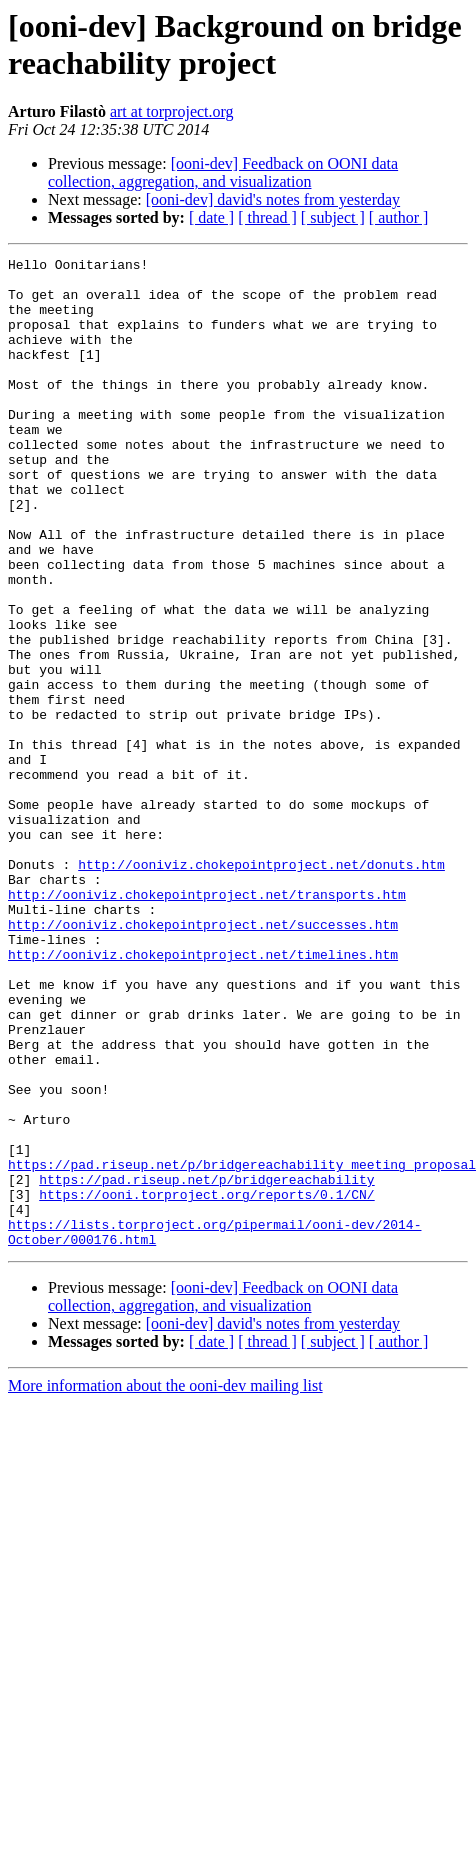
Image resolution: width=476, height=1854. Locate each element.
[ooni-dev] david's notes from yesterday (273, 199)
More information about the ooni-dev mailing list (165, 1583)
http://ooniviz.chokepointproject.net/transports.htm (207, 1023)
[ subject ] (333, 217)
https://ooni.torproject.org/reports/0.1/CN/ (206, 1383)
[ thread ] (267, 217)
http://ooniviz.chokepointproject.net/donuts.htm (261, 987)
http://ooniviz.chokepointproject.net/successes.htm (203, 1059)
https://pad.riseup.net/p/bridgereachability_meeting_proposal (242, 1347)
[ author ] (399, 217)
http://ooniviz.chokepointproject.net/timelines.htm (203, 1095)
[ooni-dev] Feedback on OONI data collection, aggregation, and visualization (223, 172)
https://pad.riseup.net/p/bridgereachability (206, 1365)
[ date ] (211, 217)
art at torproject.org (172, 111)
